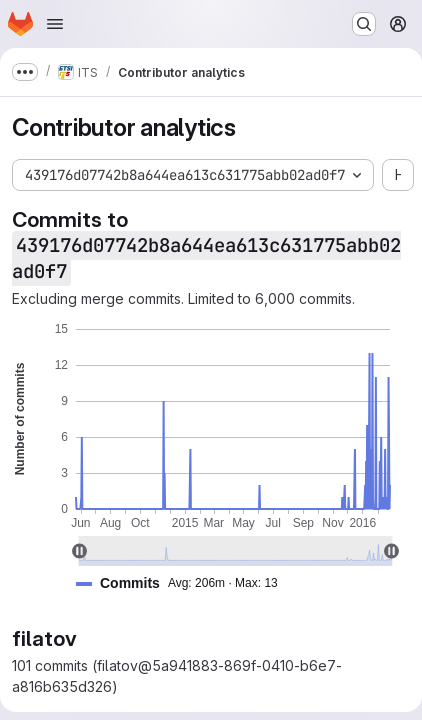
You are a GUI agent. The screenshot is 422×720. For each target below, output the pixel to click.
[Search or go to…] (364, 24)
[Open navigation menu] (55, 24)
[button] (185, 583)
